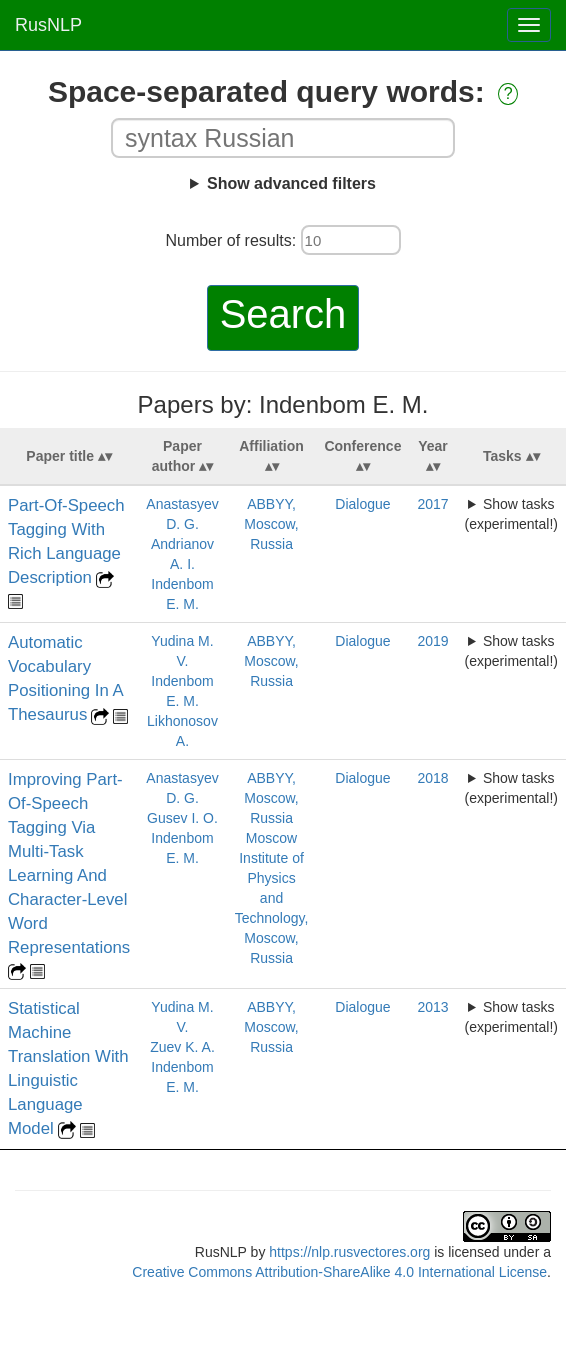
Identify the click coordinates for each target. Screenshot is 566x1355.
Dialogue (362, 504)
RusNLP (48, 25)
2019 (432, 641)
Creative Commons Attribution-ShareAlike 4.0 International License (339, 1272)
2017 (432, 504)
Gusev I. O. (182, 818)
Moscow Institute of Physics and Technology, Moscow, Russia (272, 898)
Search (283, 314)
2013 (432, 1007)
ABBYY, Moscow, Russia (271, 524)
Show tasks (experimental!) (511, 514)
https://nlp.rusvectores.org (349, 1252)
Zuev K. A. (182, 1047)
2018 (432, 778)
